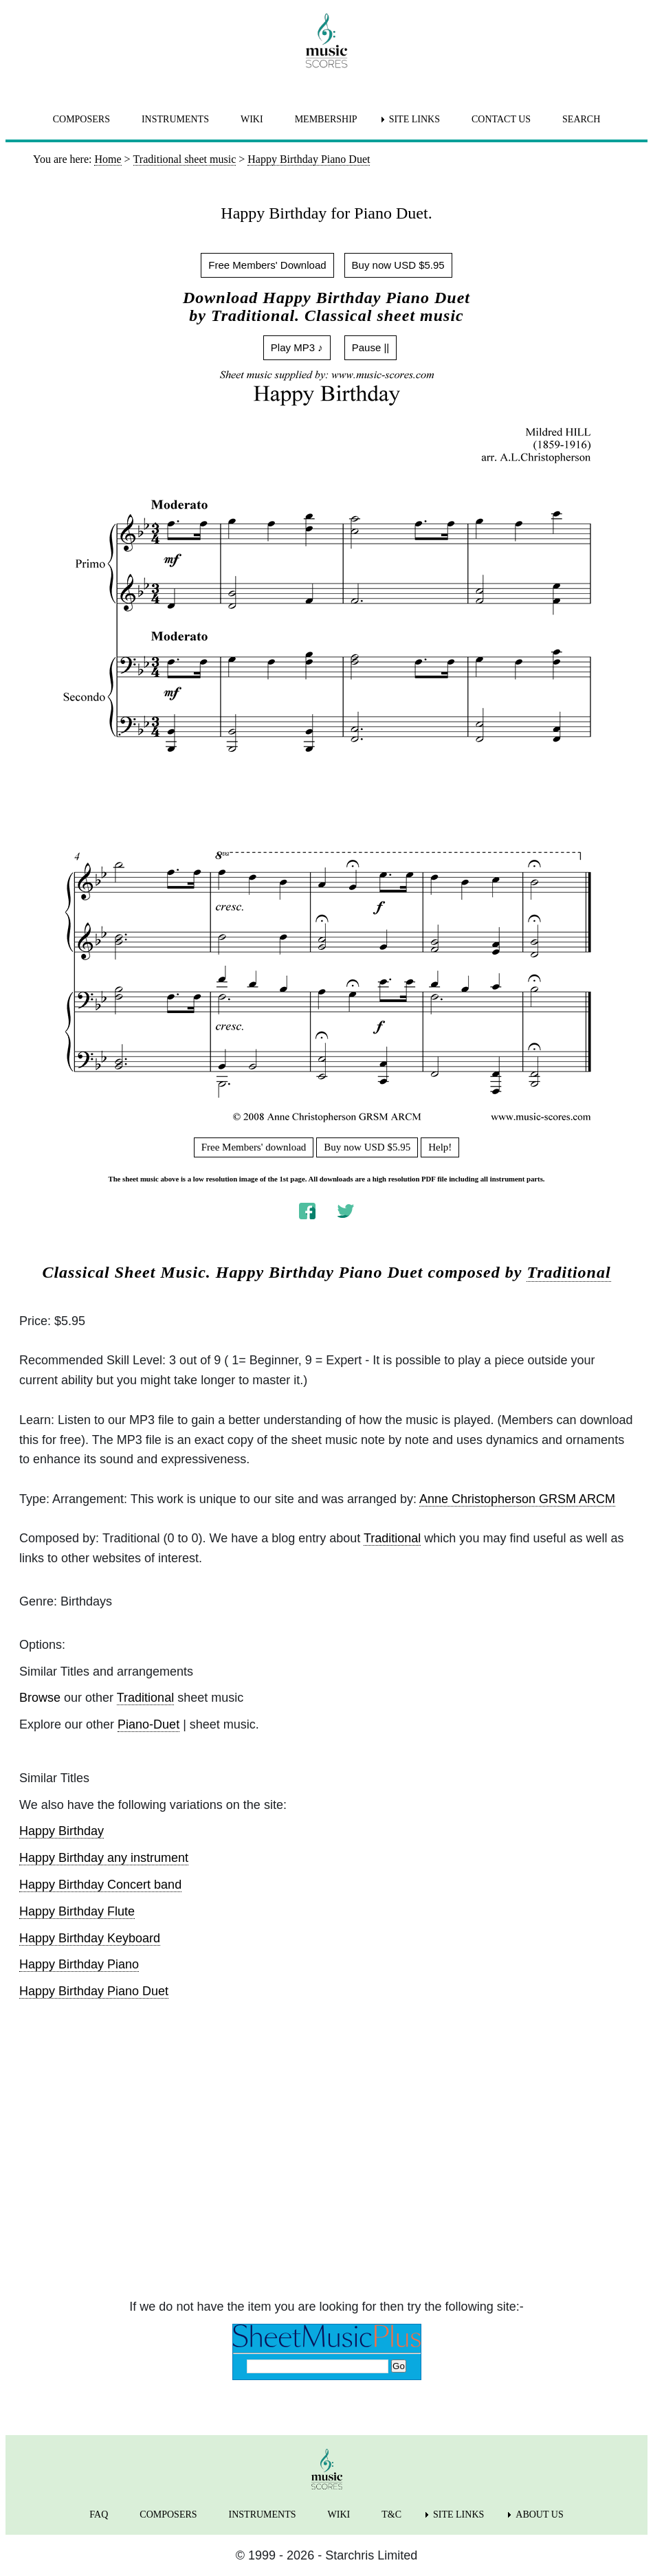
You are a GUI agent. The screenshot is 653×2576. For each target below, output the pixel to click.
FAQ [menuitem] (98, 2514)
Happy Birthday (61, 1831)
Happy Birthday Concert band (100, 1884)
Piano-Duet (148, 1724)
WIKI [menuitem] (252, 119)
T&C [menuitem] (391, 2514)
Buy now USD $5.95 (398, 265)
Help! (440, 1147)
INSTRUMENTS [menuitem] (175, 119)
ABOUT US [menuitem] (539, 2514)
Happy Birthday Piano (79, 1964)
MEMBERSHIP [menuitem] (326, 119)
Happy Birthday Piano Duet (93, 1991)
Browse (39, 1698)
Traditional (568, 1272)
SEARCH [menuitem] (581, 119)
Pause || (371, 347)
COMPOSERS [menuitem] (81, 119)
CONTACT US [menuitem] (501, 119)
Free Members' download (254, 1147)
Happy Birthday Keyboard (89, 1938)
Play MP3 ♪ (297, 347)
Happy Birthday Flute (77, 1911)
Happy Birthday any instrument (103, 1858)
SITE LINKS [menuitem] (414, 119)
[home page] (326, 40)
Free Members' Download (267, 265)
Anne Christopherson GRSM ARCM (517, 1499)
